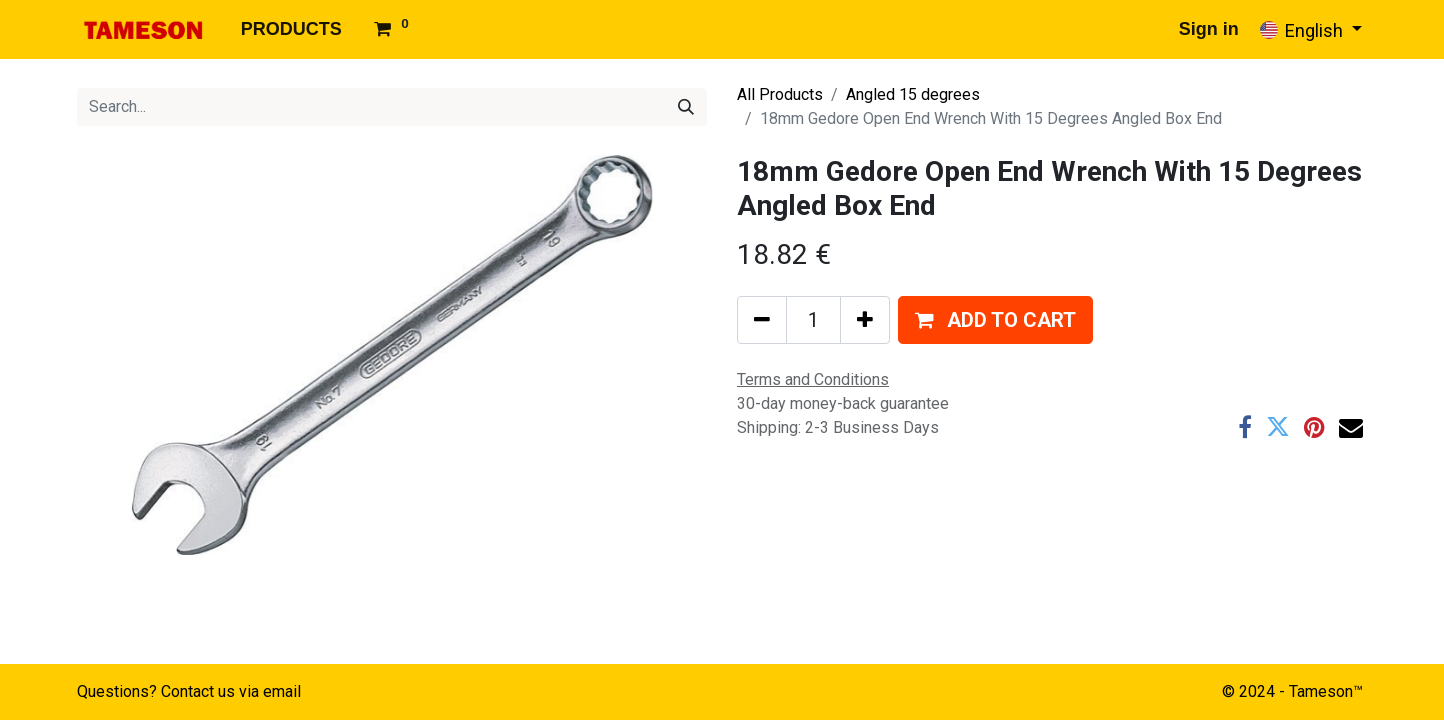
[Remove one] (762, 320)
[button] (995, 320)
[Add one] (865, 320)
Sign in (1209, 29)
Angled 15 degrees (913, 94)
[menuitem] (291, 29)
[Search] (686, 107)
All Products (780, 94)
